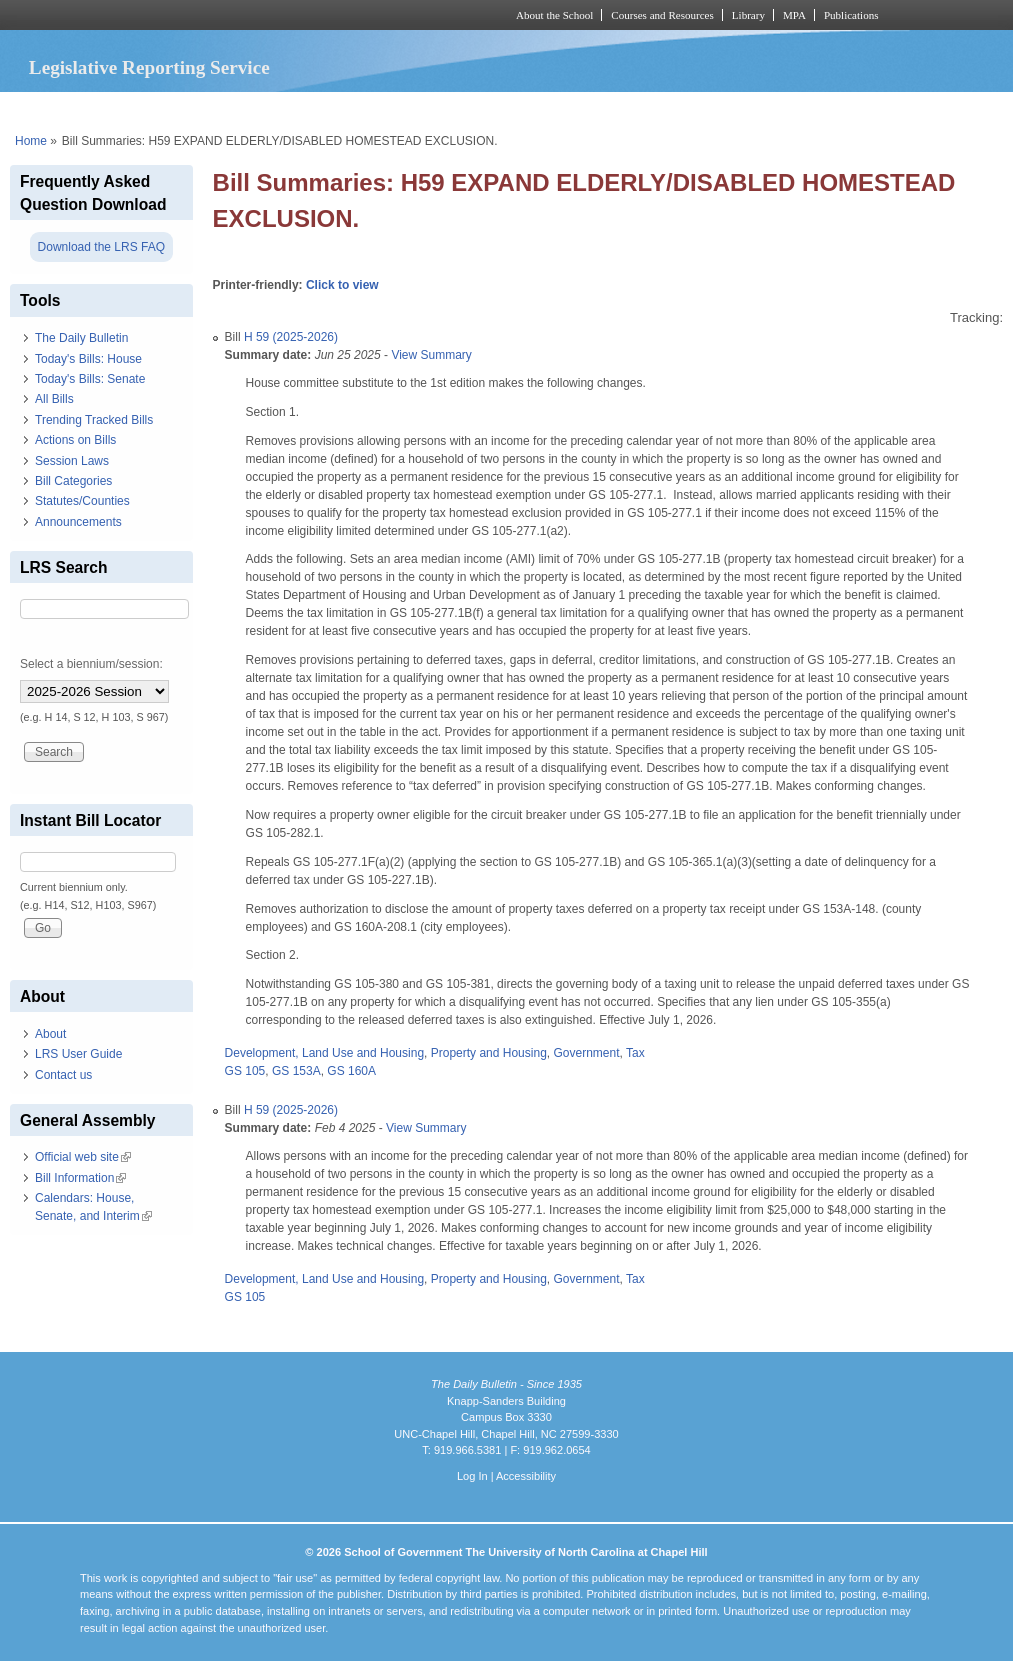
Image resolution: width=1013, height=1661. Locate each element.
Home (31, 141)
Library (748, 15)
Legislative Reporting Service (149, 67)
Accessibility (526, 1476)
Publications (851, 15)
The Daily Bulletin (81, 338)
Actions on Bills (75, 440)
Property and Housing (489, 1053)
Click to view (342, 285)
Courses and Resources (662, 15)
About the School (554, 15)
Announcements (78, 522)
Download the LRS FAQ (101, 247)
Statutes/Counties (82, 501)
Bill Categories (73, 481)
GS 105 (245, 1071)
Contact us (63, 1075)
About (50, 1034)
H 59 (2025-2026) (291, 337)
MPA (794, 15)
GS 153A (296, 1071)
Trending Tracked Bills (94, 420)
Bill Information (80, 1178)
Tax (635, 1053)
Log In (472, 1476)
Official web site (83, 1157)
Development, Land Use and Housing (324, 1053)
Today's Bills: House (88, 359)
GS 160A (351, 1071)
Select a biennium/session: (91, 664)
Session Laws (72, 461)
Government (586, 1053)
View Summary (431, 355)
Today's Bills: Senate (90, 379)
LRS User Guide (78, 1054)
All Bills (54, 399)
